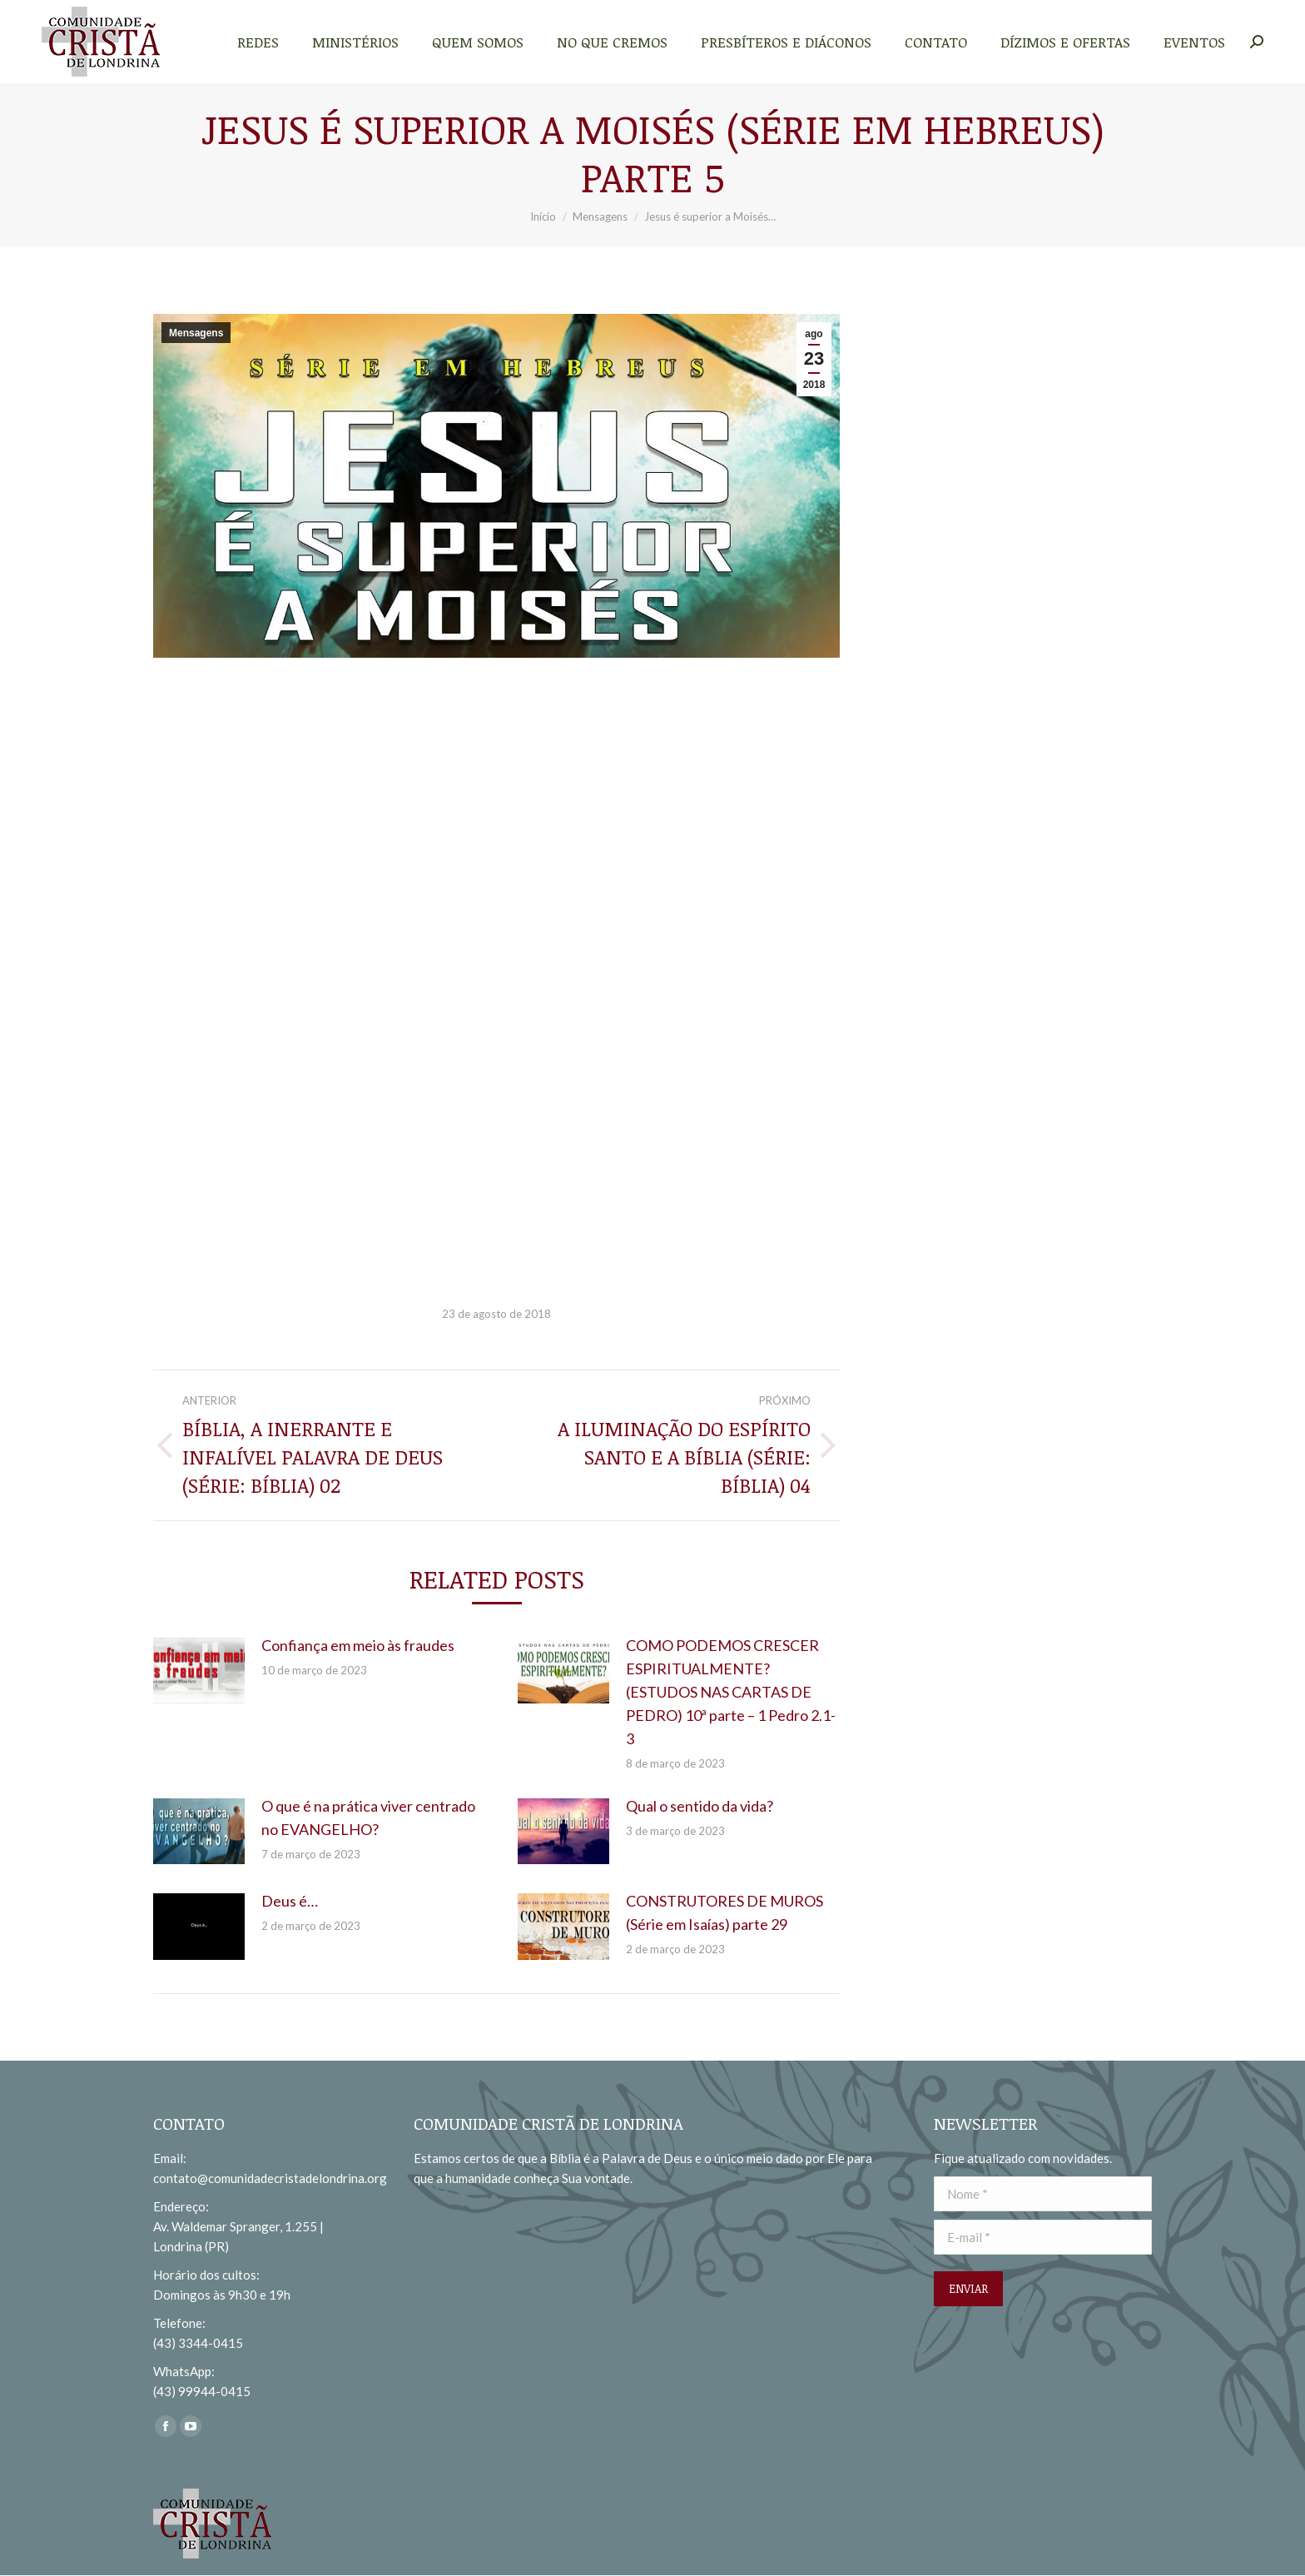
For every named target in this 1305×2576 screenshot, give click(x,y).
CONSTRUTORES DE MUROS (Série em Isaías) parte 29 (724, 1912)
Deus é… (289, 1901)
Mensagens (196, 333)
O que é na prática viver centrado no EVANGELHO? (368, 1817)
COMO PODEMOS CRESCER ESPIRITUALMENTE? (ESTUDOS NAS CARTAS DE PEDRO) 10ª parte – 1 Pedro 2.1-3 (731, 1692)
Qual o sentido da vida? (699, 1806)
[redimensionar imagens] (199, 1671)
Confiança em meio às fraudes (357, 1645)
